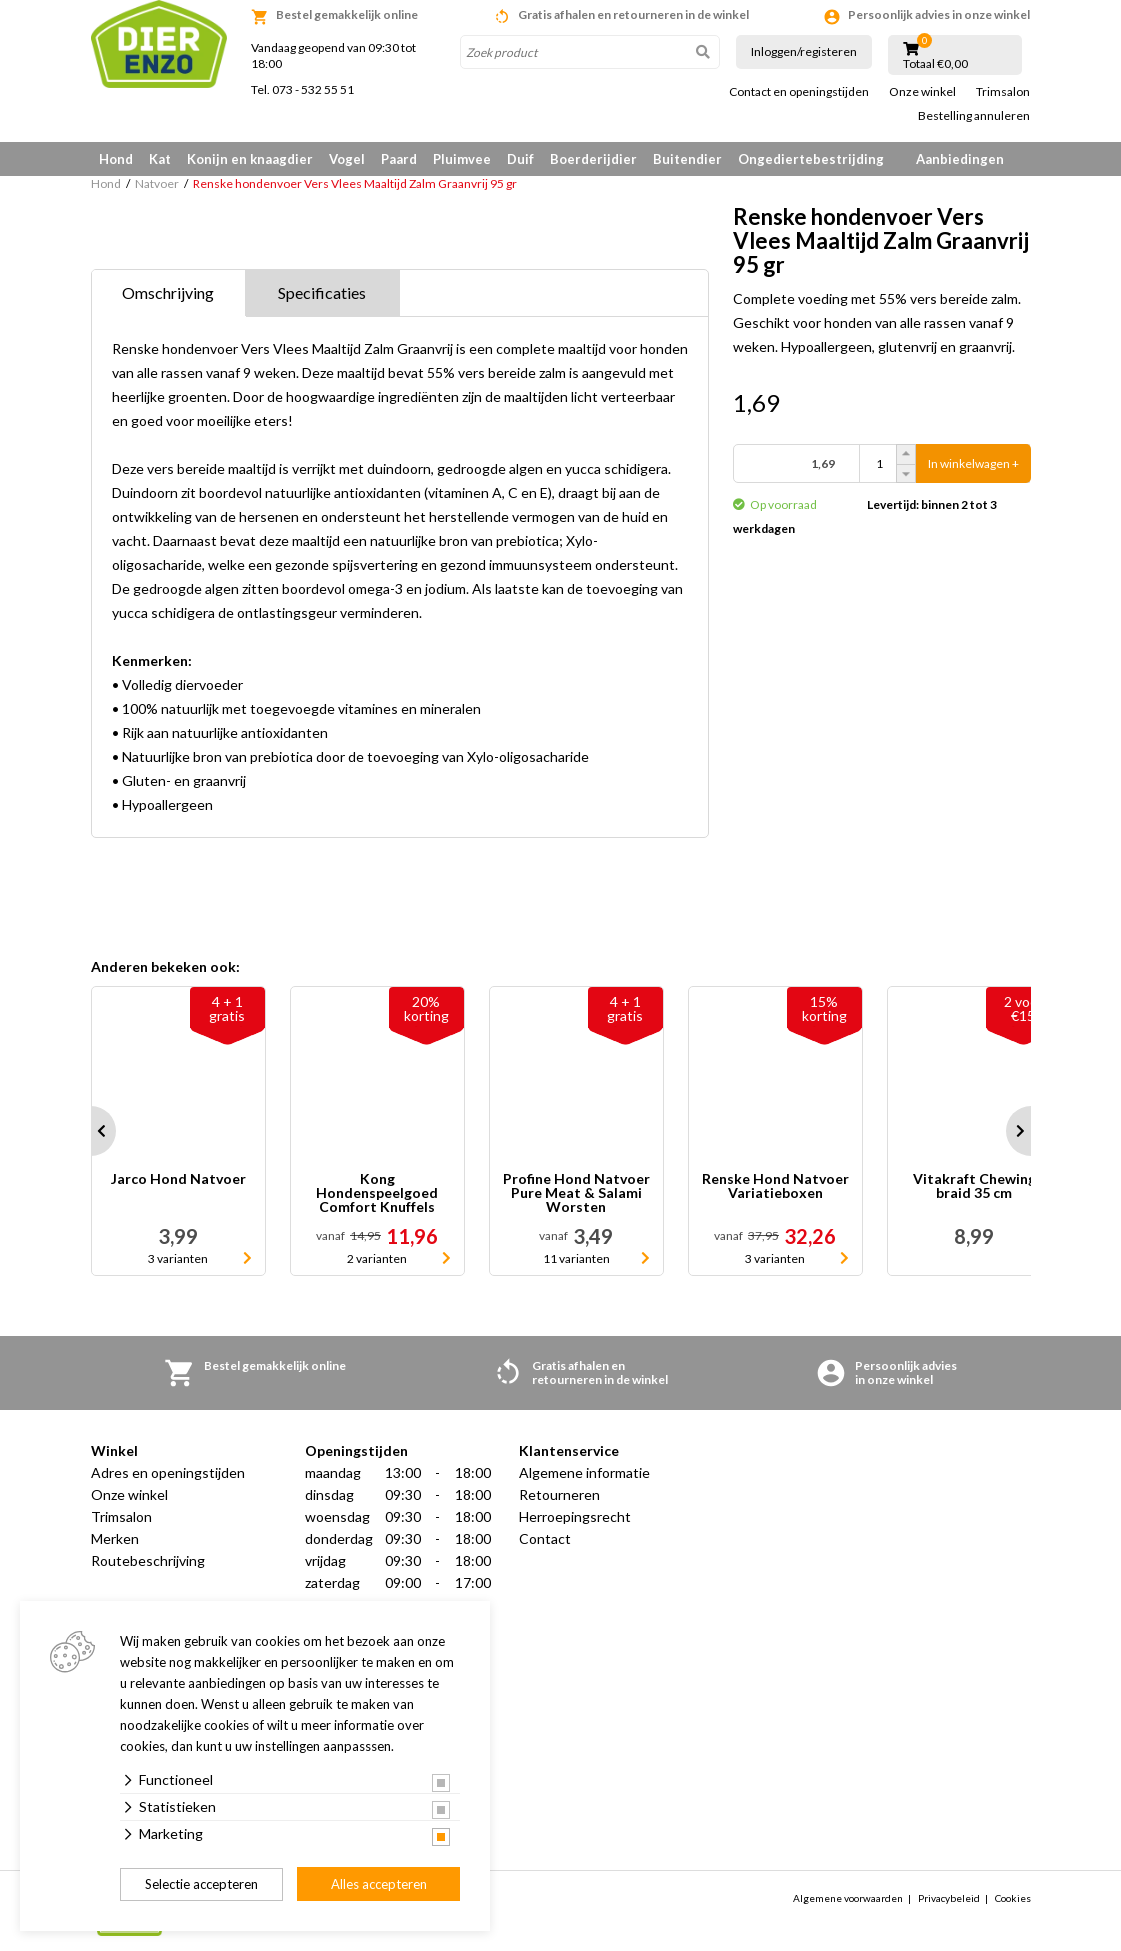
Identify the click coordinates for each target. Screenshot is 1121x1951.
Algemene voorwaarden (848, 1898)
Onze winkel (922, 92)
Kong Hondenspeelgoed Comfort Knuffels (377, 1193)
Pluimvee (462, 159)
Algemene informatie (584, 1472)
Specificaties (322, 292)
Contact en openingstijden (799, 92)
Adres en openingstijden (168, 1472)
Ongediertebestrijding (811, 159)
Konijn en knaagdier (250, 159)
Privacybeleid (949, 1898)
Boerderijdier (593, 159)
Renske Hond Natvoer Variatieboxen (775, 1186)
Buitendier (687, 159)
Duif (520, 159)
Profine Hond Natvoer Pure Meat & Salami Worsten (576, 1193)
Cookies (1013, 1898)
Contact (545, 1538)
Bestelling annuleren (974, 116)
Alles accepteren (379, 1884)
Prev (91, 1131)
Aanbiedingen (960, 159)
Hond (116, 159)
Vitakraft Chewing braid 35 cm (974, 1186)
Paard (399, 159)
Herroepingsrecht (575, 1516)
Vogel (347, 159)
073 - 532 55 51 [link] (313, 89)
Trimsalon (1003, 92)
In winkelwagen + (973, 463)
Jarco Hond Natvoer (178, 1179)
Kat (160, 159)
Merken (115, 1538)
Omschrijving (168, 292)
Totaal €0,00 (935, 64)
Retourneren (559, 1494)
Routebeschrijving (148, 1560)
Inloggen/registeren (804, 51)
